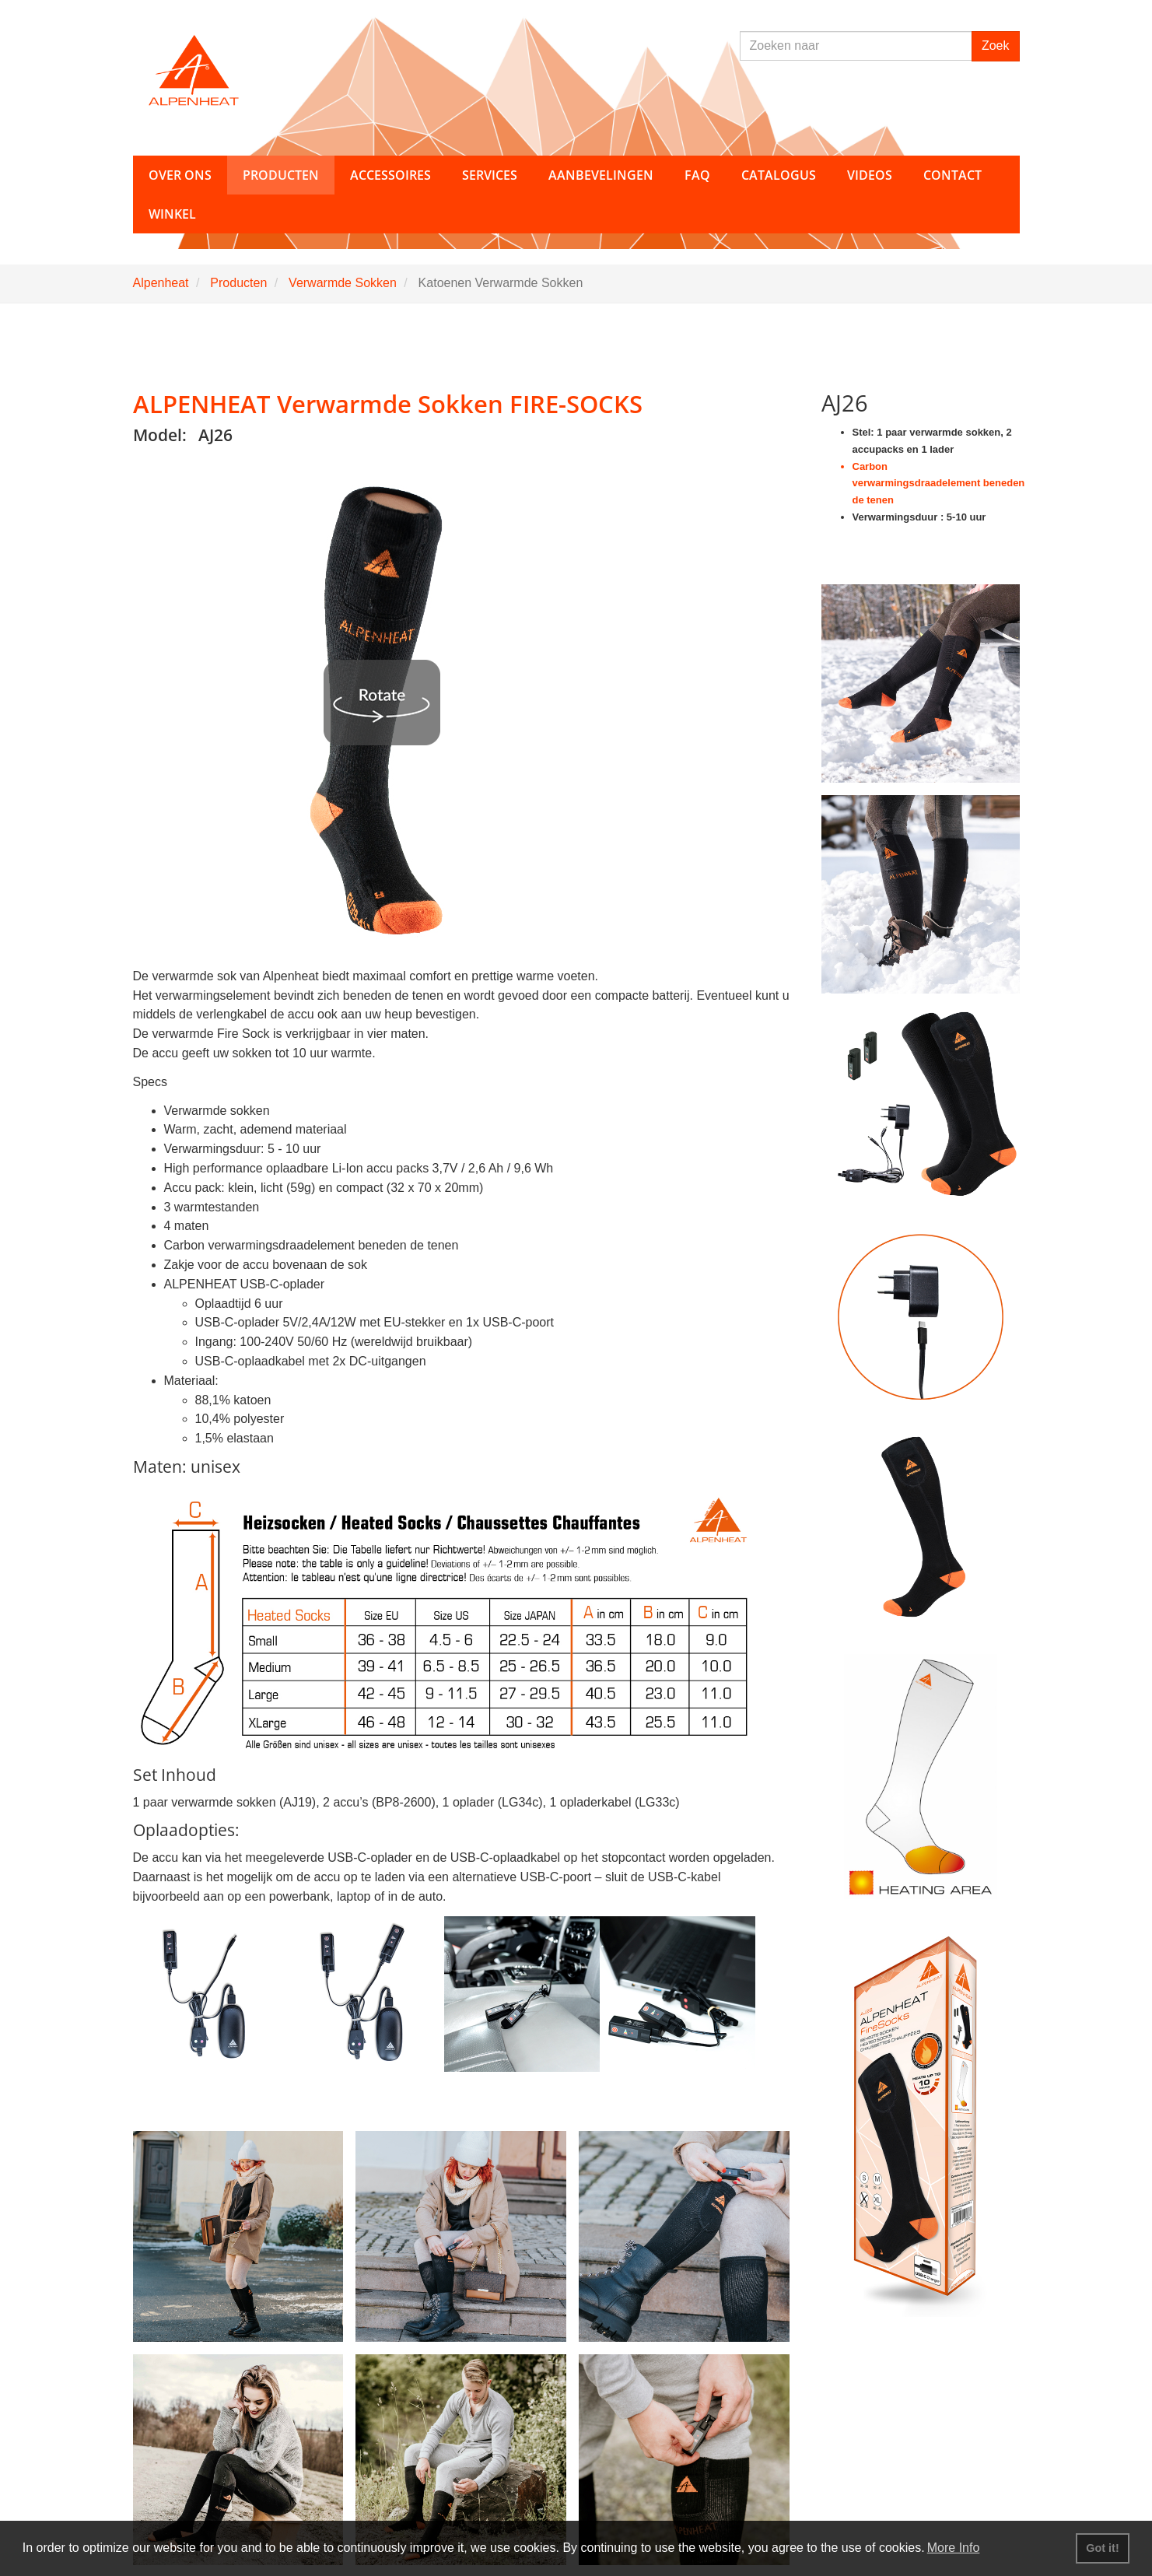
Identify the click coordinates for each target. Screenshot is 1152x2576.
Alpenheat (161, 282)
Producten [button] (281, 175)
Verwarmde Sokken (343, 282)
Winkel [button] (172, 214)
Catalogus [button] (778, 175)
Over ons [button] (180, 175)
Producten (238, 282)
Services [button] (489, 175)
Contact (952, 175)
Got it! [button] (1102, 2548)
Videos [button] (869, 175)
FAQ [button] (697, 175)
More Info (953, 2547)
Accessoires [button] (390, 175)
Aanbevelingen (600, 175)
